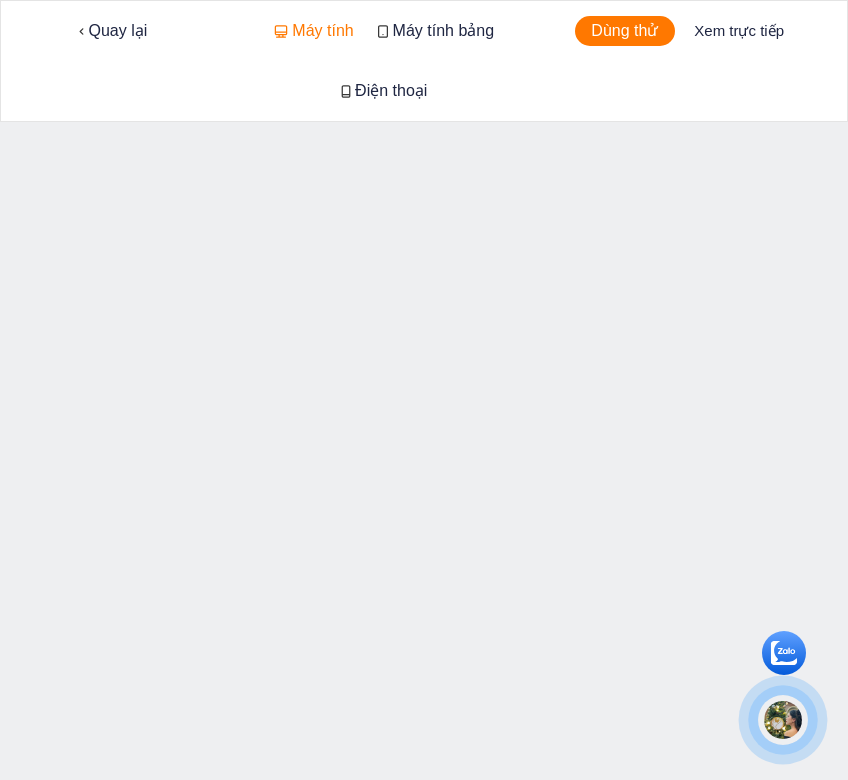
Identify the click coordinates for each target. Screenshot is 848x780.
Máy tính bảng (436, 30)
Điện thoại (384, 90)
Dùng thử (624, 30)
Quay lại (113, 30)
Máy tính (314, 30)
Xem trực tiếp (739, 30)
